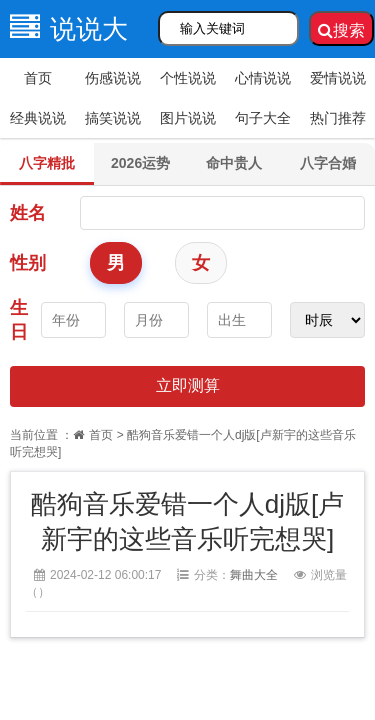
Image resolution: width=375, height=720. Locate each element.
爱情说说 (338, 78)
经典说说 (38, 118)
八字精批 (47, 163)
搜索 (341, 30)
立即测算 (188, 385)
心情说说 (263, 78)
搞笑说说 (113, 118)
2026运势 (140, 163)
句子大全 (263, 118)
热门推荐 (338, 118)
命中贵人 (234, 163)
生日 (19, 320)
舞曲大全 (254, 575)
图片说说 (188, 118)
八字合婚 (328, 163)
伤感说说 (113, 78)
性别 (28, 263)
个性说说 (188, 78)
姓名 (28, 213)
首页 (38, 78)
